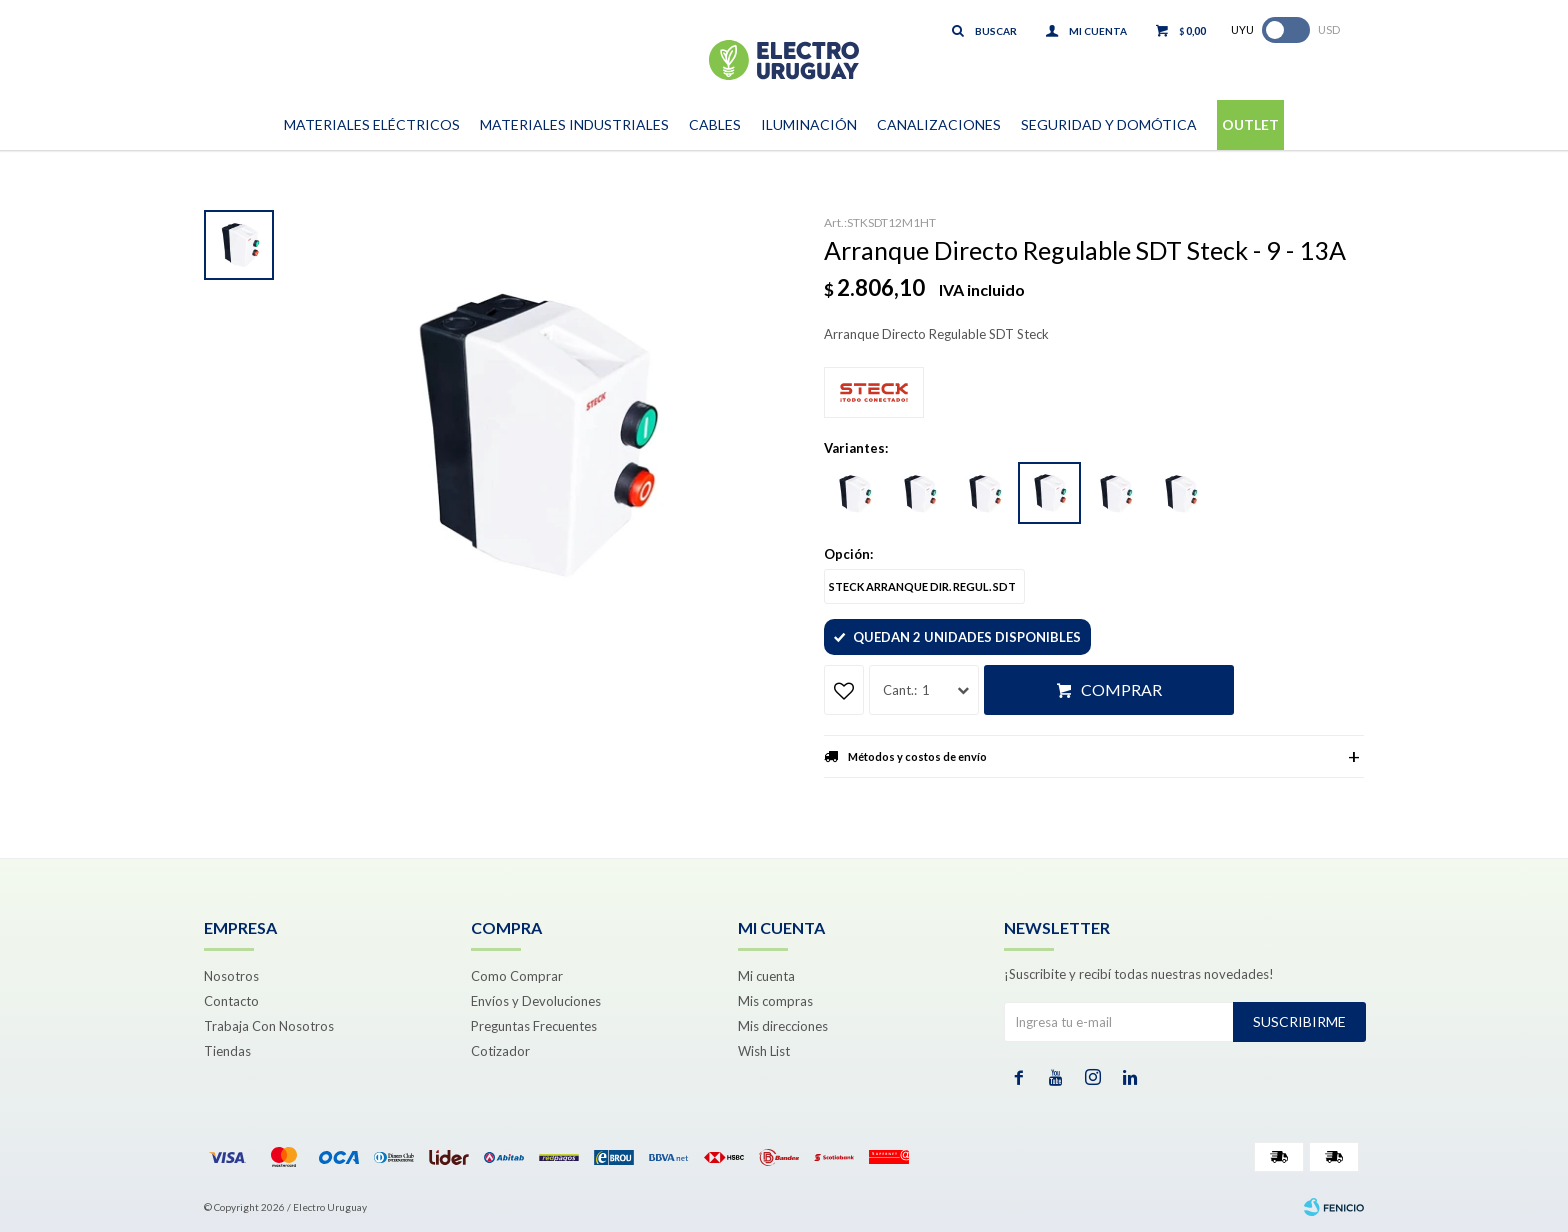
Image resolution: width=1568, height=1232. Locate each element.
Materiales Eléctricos (372, 124)
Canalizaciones (939, 124)
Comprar (1121, 689)
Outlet (1250, 124)
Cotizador (500, 1051)
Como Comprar (517, 976)
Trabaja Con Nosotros (269, 1026)
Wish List (764, 1051)
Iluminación (809, 124)
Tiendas (227, 1051)
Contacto (231, 1001)
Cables (715, 124)
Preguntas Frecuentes (534, 1026)
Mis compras (775, 1001)
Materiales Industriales (574, 124)
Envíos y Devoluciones (536, 1001)
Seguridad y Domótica (1109, 124)
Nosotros (231, 976)
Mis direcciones (783, 1026)
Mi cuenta (766, 976)
